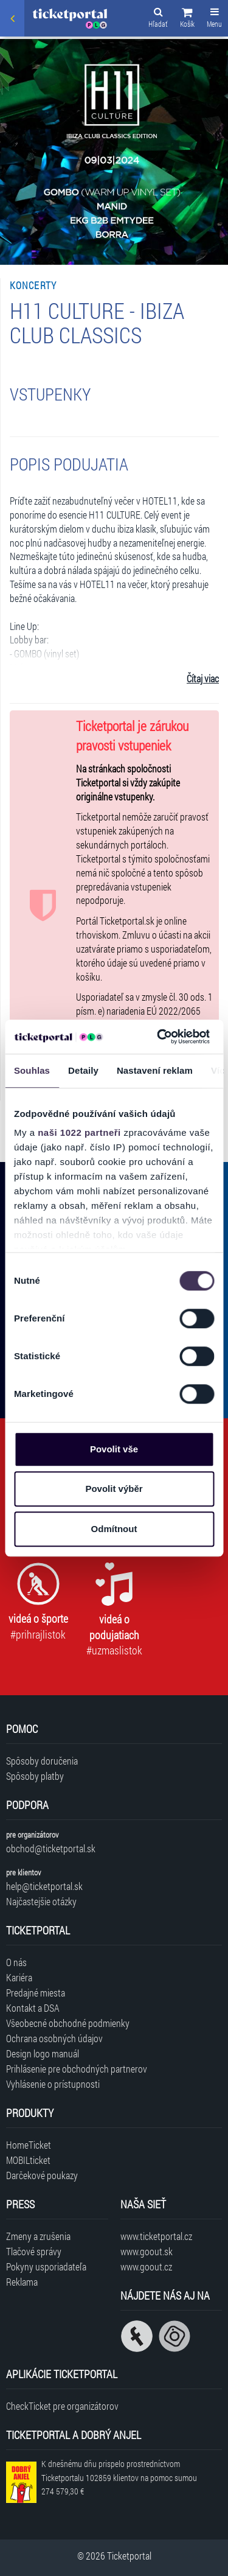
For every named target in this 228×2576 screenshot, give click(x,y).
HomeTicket (28, 2144)
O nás (16, 1962)
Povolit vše (114, 1449)
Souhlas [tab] (32, 1070)
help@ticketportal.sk (44, 1886)
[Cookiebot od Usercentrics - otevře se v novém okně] (159, 1037)
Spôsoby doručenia (42, 1760)
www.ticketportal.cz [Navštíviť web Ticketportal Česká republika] (156, 2236)
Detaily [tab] (83, 1070)
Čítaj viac (203, 678)
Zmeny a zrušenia (38, 2236)
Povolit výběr (113, 1488)
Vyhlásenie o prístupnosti (53, 2083)
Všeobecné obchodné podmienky (68, 2023)
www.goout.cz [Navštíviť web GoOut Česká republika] (146, 2266)
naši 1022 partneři (79, 1132)
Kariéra (19, 1977)
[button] (187, 19)
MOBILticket (28, 2160)
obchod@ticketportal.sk (50, 1848)
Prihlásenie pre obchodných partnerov (76, 2068)
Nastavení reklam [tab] (155, 1070)
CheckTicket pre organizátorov (62, 2405)
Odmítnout (114, 1529)
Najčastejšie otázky (41, 1901)
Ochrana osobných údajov (54, 2038)
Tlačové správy (33, 2251)
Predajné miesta (35, 1992)
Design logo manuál (42, 2053)
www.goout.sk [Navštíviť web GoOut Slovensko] (146, 2251)
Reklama (22, 2281)
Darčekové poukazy (42, 2175)
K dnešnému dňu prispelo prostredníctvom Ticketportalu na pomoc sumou (119, 2477)
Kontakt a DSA (33, 2007)
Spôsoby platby (35, 1775)
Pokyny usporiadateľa (46, 2266)
